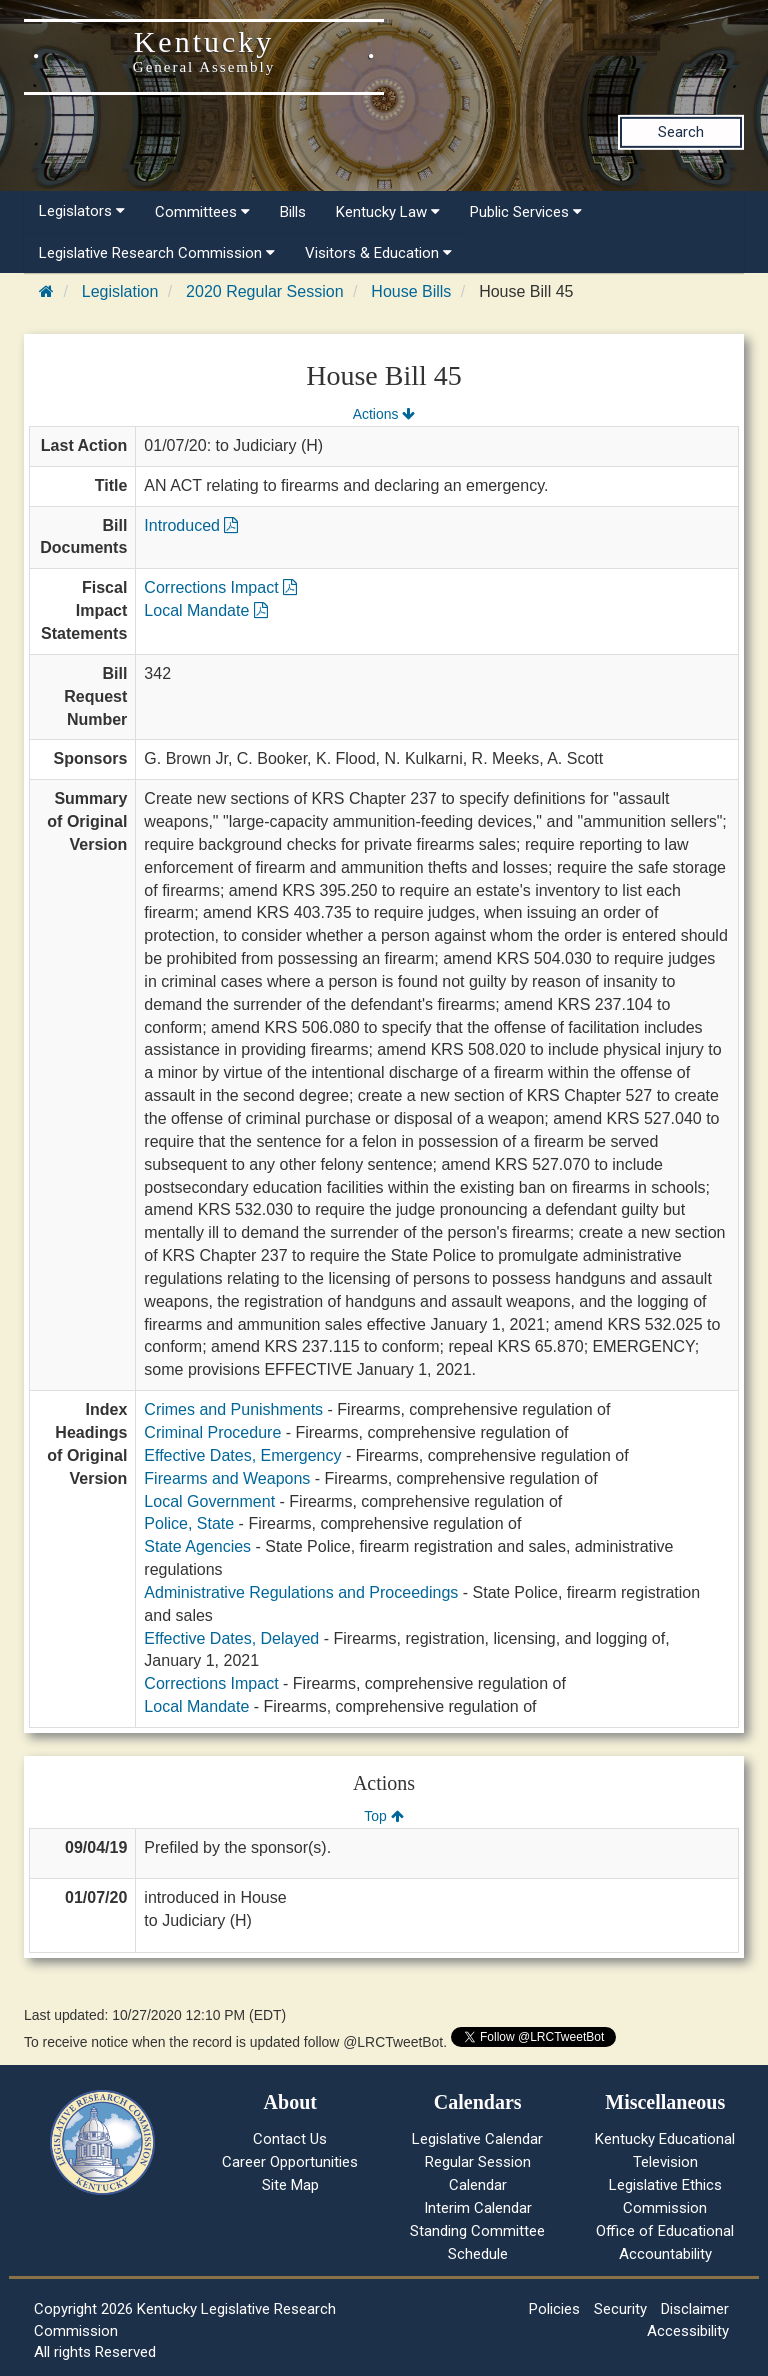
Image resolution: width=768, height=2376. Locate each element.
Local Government (209, 1501)
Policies (554, 2309)
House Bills (411, 291)
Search (681, 132)
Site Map (290, 2185)
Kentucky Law (388, 212)
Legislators (82, 211)
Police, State (189, 1523)
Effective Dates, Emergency (242, 1455)
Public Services (526, 212)
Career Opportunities (290, 2162)
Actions (384, 414)
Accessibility (688, 2331)
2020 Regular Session (264, 291)
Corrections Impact (220, 587)
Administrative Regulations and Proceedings (301, 1592)
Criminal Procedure (212, 1432)
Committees (202, 212)
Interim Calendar (478, 2208)
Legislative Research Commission (157, 253)
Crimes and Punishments (233, 1409)
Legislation (120, 291)
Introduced (191, 525)
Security (620, 2309)
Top (383, 1816)
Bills (293, 212)
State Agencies (197, 1546)
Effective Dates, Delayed (231, 1638)
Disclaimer (695, 2309)
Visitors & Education (378, 253)
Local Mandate (205, 610)
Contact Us (290, 2139)
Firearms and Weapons (227, 1478)
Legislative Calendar (477, 2139)
